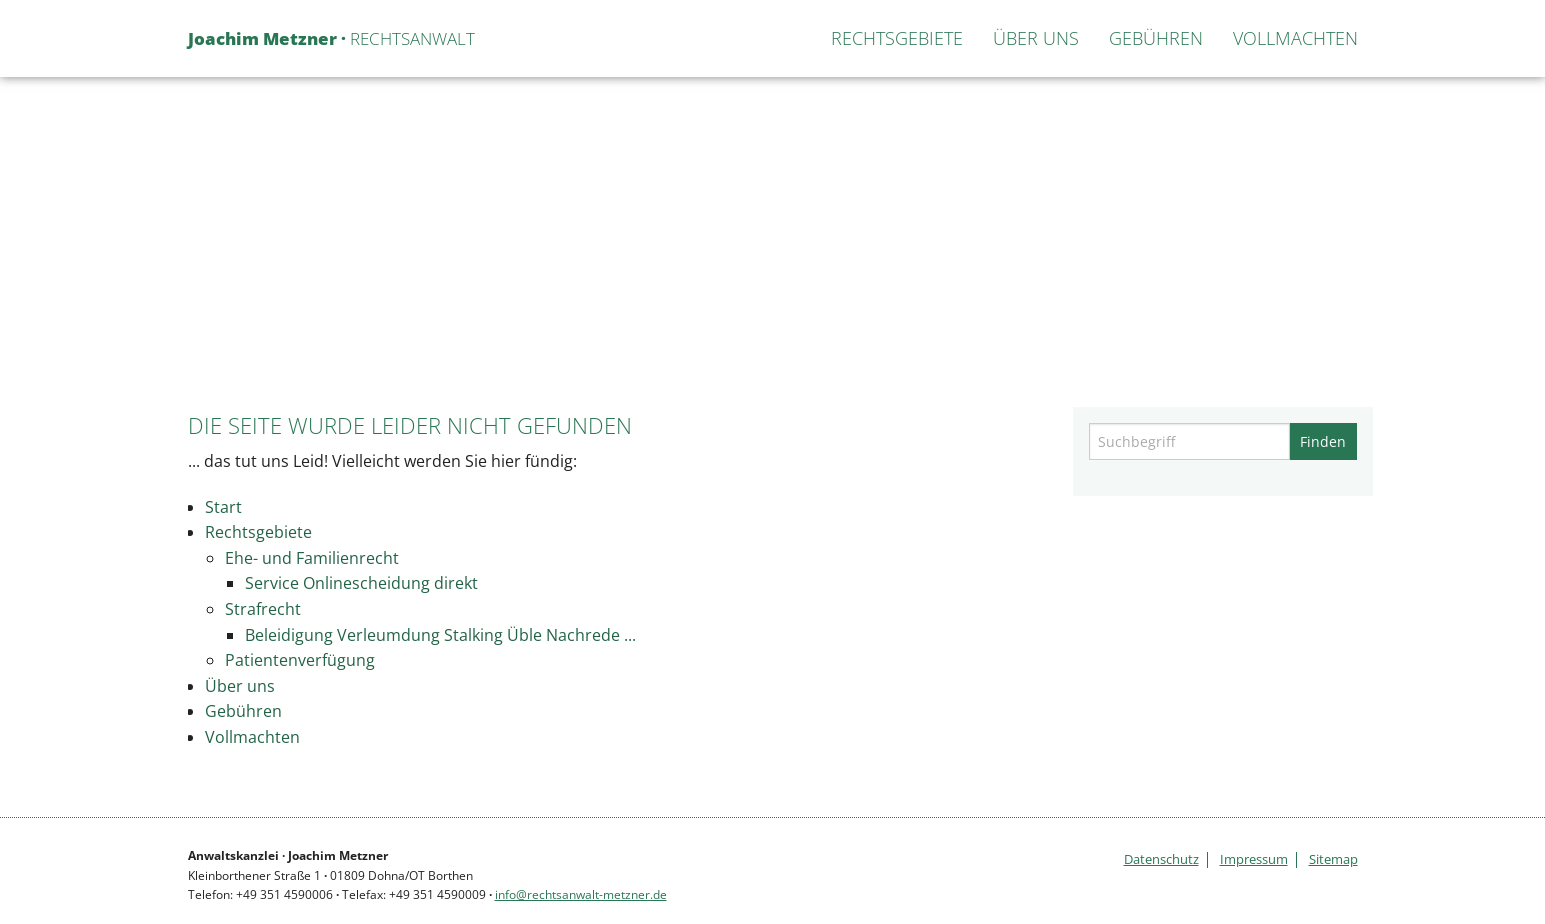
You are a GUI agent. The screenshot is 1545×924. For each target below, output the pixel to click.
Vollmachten (1295, 38)
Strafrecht (263, 609)
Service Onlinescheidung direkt (361, 583)
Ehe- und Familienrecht (312, 558)
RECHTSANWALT (331, 38)
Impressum (1254, 860)
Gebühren (1156, 38)
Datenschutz (1161, 860)
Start (785, 38)
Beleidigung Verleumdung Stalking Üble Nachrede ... (440, 635)
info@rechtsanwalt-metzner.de (581, 894)
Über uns (1036, 38)
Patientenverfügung (300, 660)
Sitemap (1333, 860)
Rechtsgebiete (897, 38)
